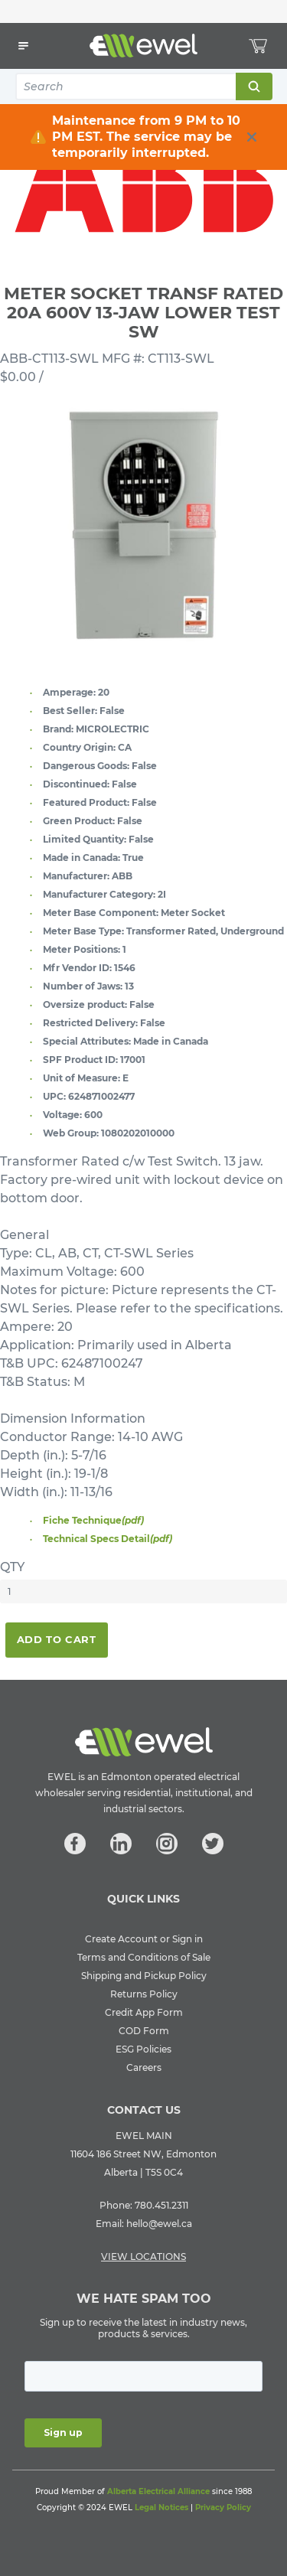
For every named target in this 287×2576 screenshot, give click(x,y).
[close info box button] (251, 137)
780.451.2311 (161, 2205)
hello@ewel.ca (159, 2223)
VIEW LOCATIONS (143, 2256)
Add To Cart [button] (56, 1639)
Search (253, 86)
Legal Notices (161, 2507)
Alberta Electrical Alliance (158, 2491)
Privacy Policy (223, 2507)
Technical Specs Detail (107, 1538)
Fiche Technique (93, 1520)
